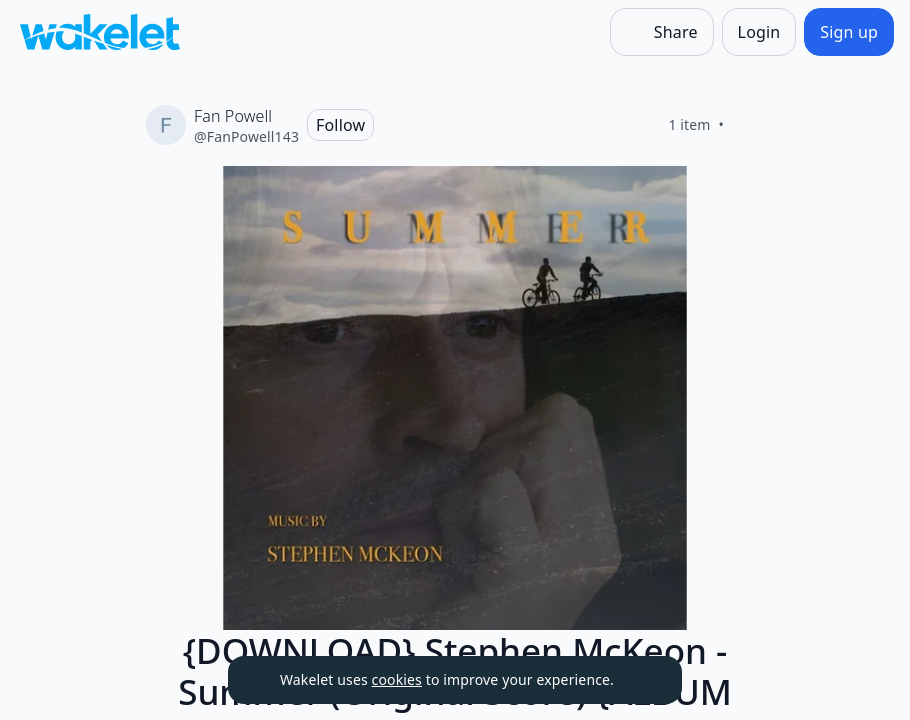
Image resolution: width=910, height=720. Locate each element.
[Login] (759, 32)
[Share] (662, 32)
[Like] (748, 125)
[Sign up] (849, 32)
